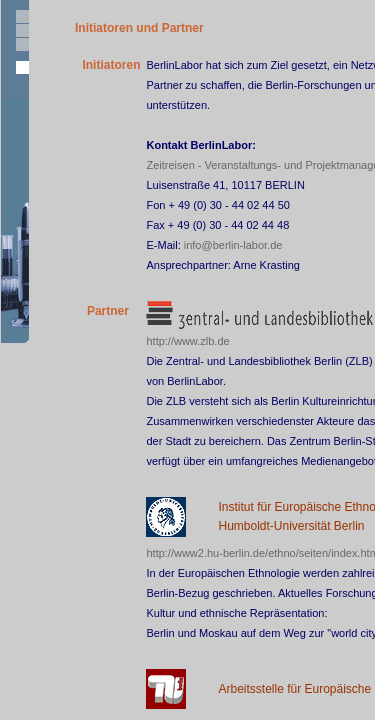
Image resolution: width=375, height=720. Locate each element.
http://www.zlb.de (187, 341)
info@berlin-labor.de (233, 245)
